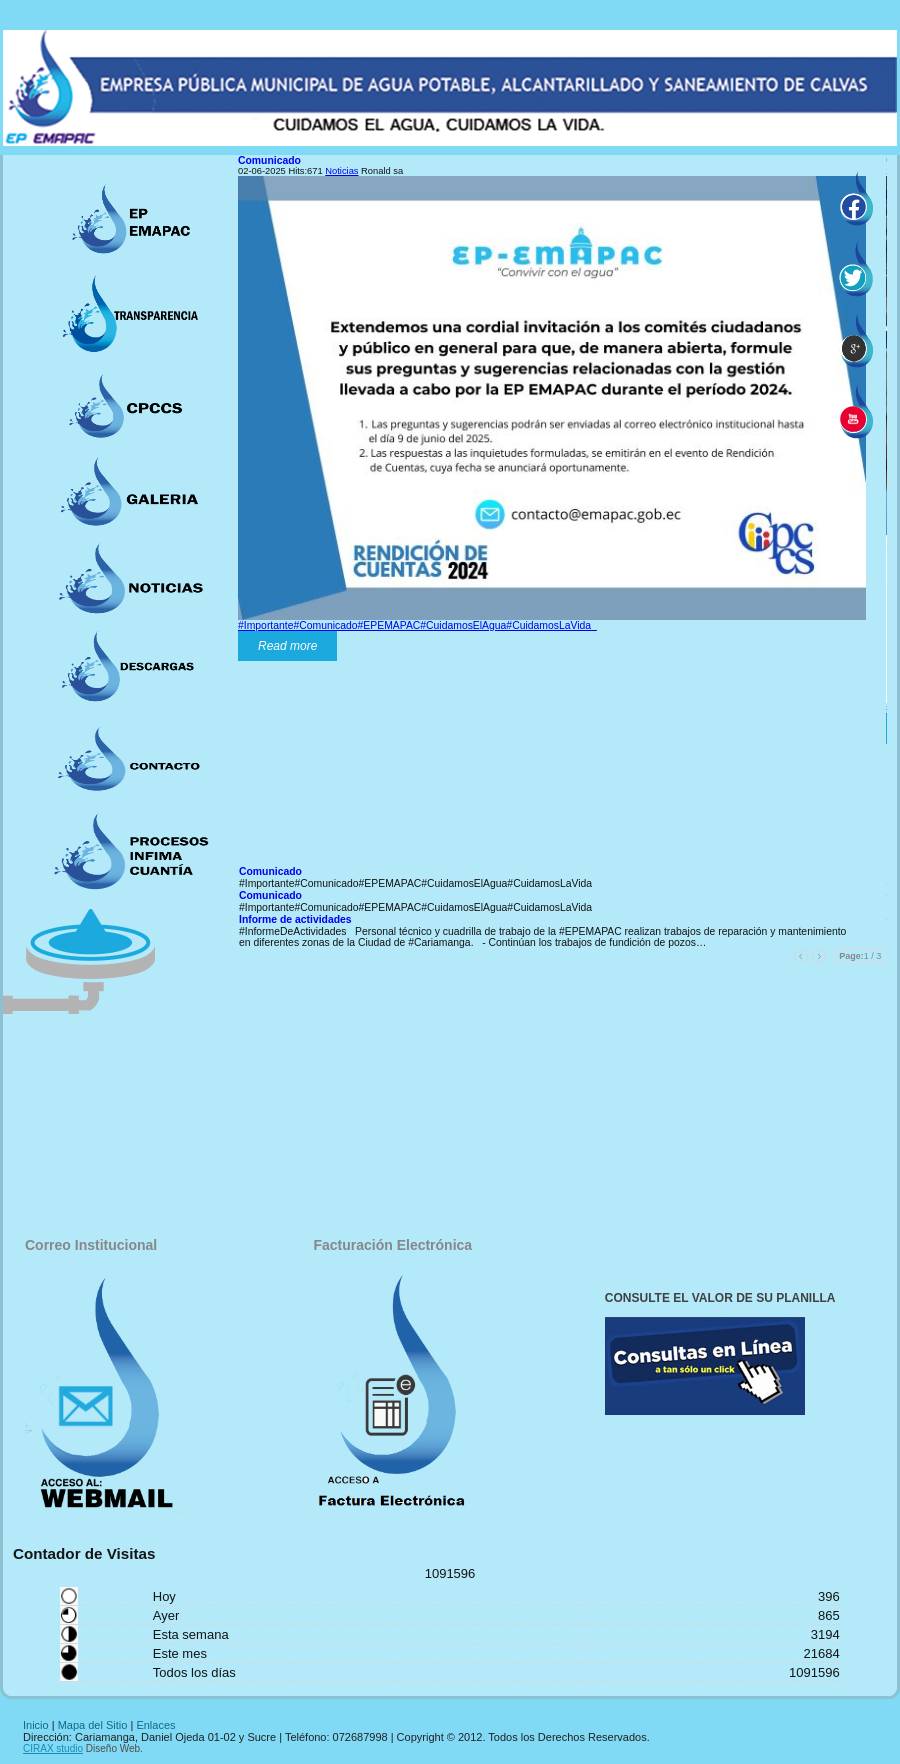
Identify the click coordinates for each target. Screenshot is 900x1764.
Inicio (36, 1725)
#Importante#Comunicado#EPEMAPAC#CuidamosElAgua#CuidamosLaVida (417, 625)
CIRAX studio (53, 1748)
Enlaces (155, 1725)
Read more (287, 646)
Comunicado (269, 160)
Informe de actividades (295, 919)
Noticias (341, 171)
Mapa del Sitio (93, 1725)
